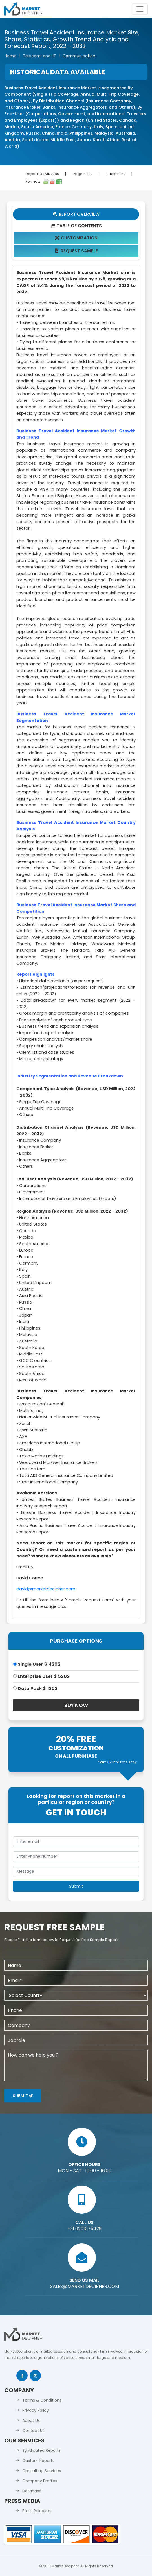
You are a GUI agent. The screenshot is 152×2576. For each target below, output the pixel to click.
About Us (31, 2420)
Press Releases (36, 2511)
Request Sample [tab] (76, 251)
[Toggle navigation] (140, 9)
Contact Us (33, 2430)
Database (31, 2491)
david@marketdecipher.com (45, 1589)
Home (10, 56)
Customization (76, 238)
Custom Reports (38, 2460)
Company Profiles (39, 2481)
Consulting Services (41, 2471)
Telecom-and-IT (39, 56)
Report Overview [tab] (76, 214)
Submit (23, 2096)
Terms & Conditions (41, 2400)
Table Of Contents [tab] (76, 226)
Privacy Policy (35, 2410)
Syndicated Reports (41, 2450)
